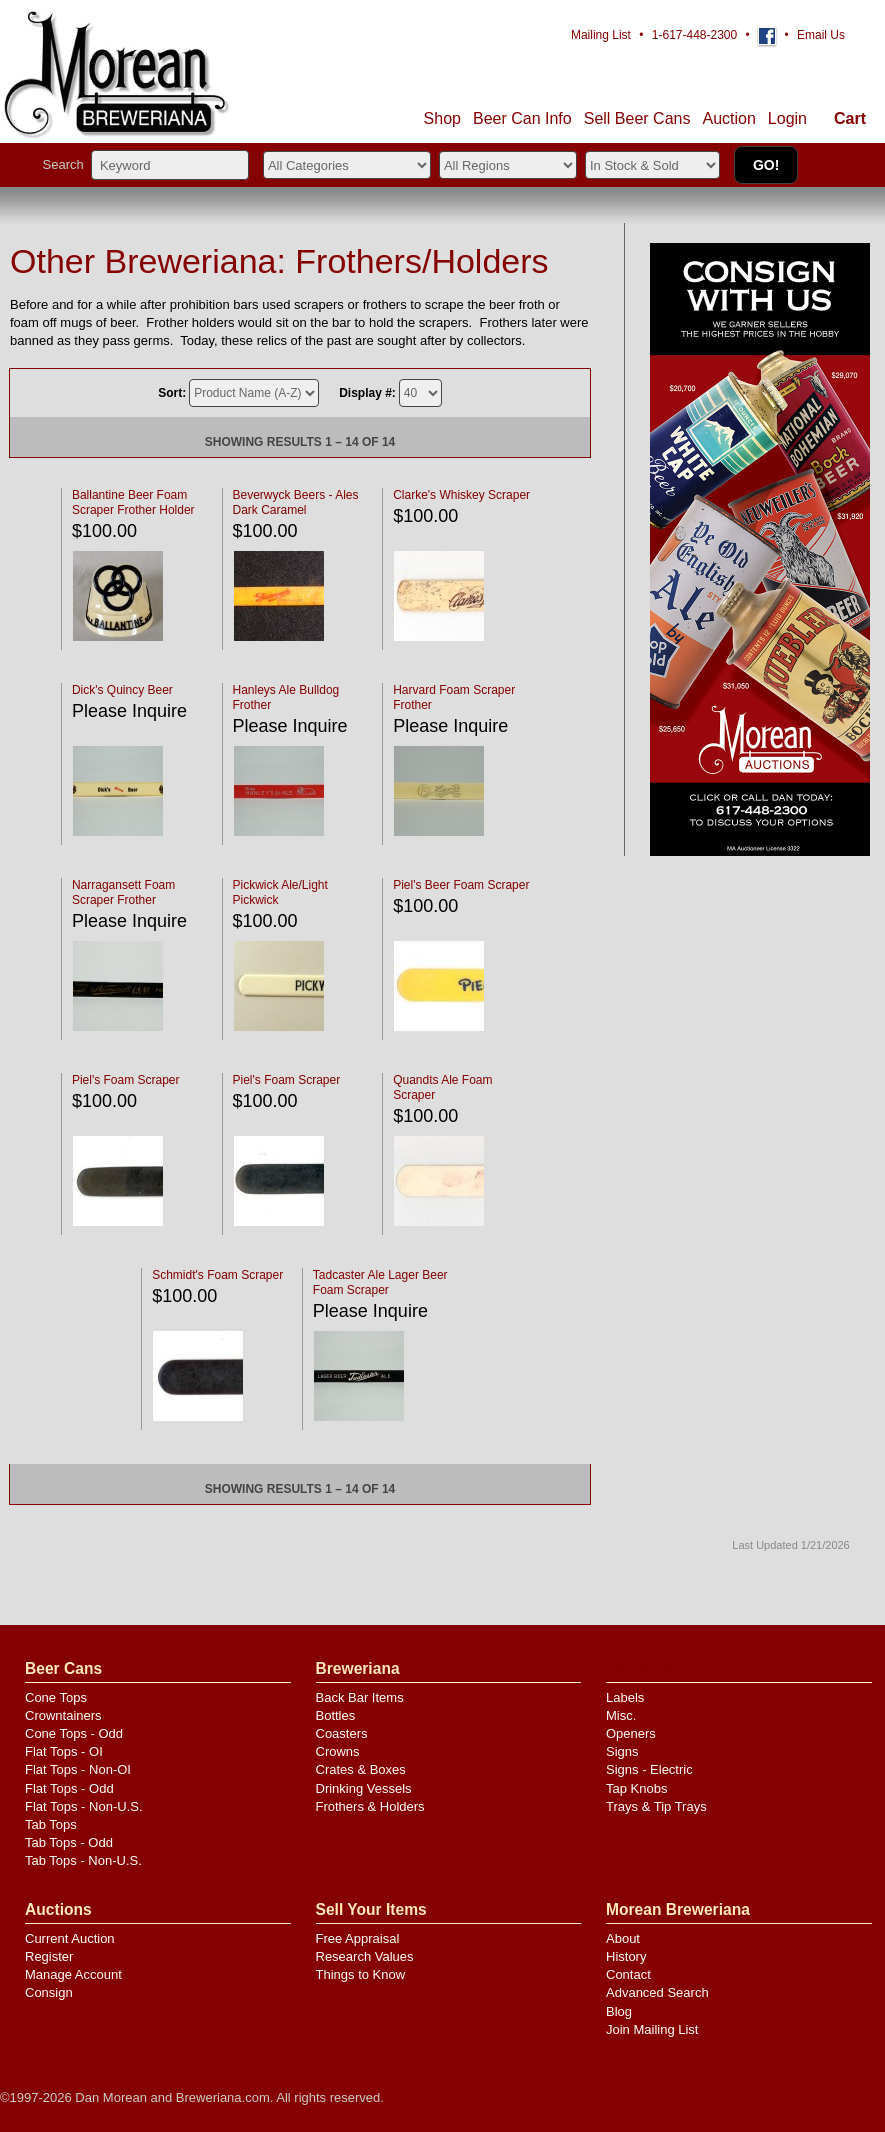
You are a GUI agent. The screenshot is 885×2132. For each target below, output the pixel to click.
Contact (628, 1974)
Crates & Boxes (361, 1769)
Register (49, 1956)
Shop (442, 118)
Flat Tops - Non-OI (78, 1769)
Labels (625, 1697)
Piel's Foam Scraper (126, 1080)
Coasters (342, 1733)
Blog (619, 2011)
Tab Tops (51, 1824)
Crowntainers (63, 1715)
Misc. (621, 1715)
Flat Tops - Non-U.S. (84, 1806)
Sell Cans (637, 118)
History (626, 1956)
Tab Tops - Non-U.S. (83, 1860)
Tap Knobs (636, 1788)
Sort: (172, 393)
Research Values (365, 1956)
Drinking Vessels (364, 1788)
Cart (850, 118)
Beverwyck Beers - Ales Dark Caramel (296, 502)
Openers (631, 1733)
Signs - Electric (649, 1769)
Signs (622, 1751)
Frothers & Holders (370, 1806)
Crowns (338, 1751)
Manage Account (73, 1974)
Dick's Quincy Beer (122, 690)
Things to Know (361, 1974)
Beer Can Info (522, 118)
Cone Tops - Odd (74, 1733)
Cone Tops (56, 1697)
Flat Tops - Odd (69, 1788)
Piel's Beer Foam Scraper (461, 885)
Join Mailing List (652, 2029)
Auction (728, 118)
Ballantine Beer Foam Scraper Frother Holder (133, 502)
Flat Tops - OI (64, 1751)
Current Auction (70, 1938)
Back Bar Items (360, 1697)
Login (787, 118)
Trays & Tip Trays (656, 1806)
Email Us (821, 35)
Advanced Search (657, 1992)
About (623, 1938)
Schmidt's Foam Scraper (217, 1275)
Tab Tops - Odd (69, 1842)
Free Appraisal (358, 1938)
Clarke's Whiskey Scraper (461, 495)
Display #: (367, 393)
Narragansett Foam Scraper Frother (123, 892)
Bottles (336, 1715)
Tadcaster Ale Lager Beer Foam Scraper (380, 1282)
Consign (49, 1992)
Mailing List (601, 35)
